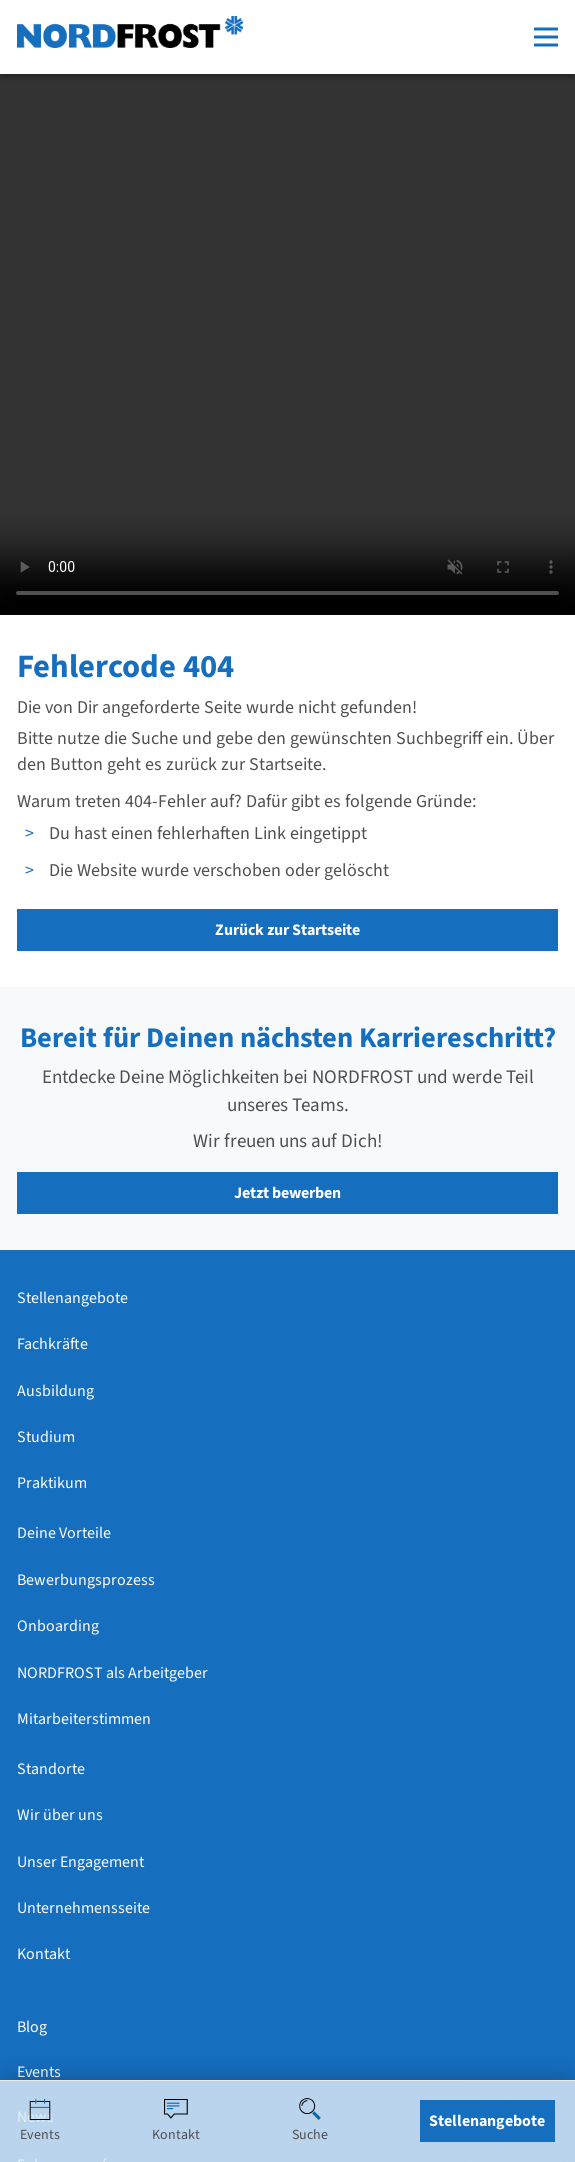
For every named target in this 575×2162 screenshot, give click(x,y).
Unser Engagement (80, 1862)
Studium (46, 1437)
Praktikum (52, 1483)
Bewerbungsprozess (86, 1580)
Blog (32, 2027)
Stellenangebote (72, 1298)
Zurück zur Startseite (287, 930)
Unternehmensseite (83, 1908)
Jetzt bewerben (287, 1193)
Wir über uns (60, 1815)
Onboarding (58, 1626)
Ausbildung (55, 1391)
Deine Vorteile (64, 1533)
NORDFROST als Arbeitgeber (112, 1673)
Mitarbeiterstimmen (84, 1719)
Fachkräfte (52, 1344)
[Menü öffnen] (546, 37)
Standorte (51, 1769)
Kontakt (43, 1954)
